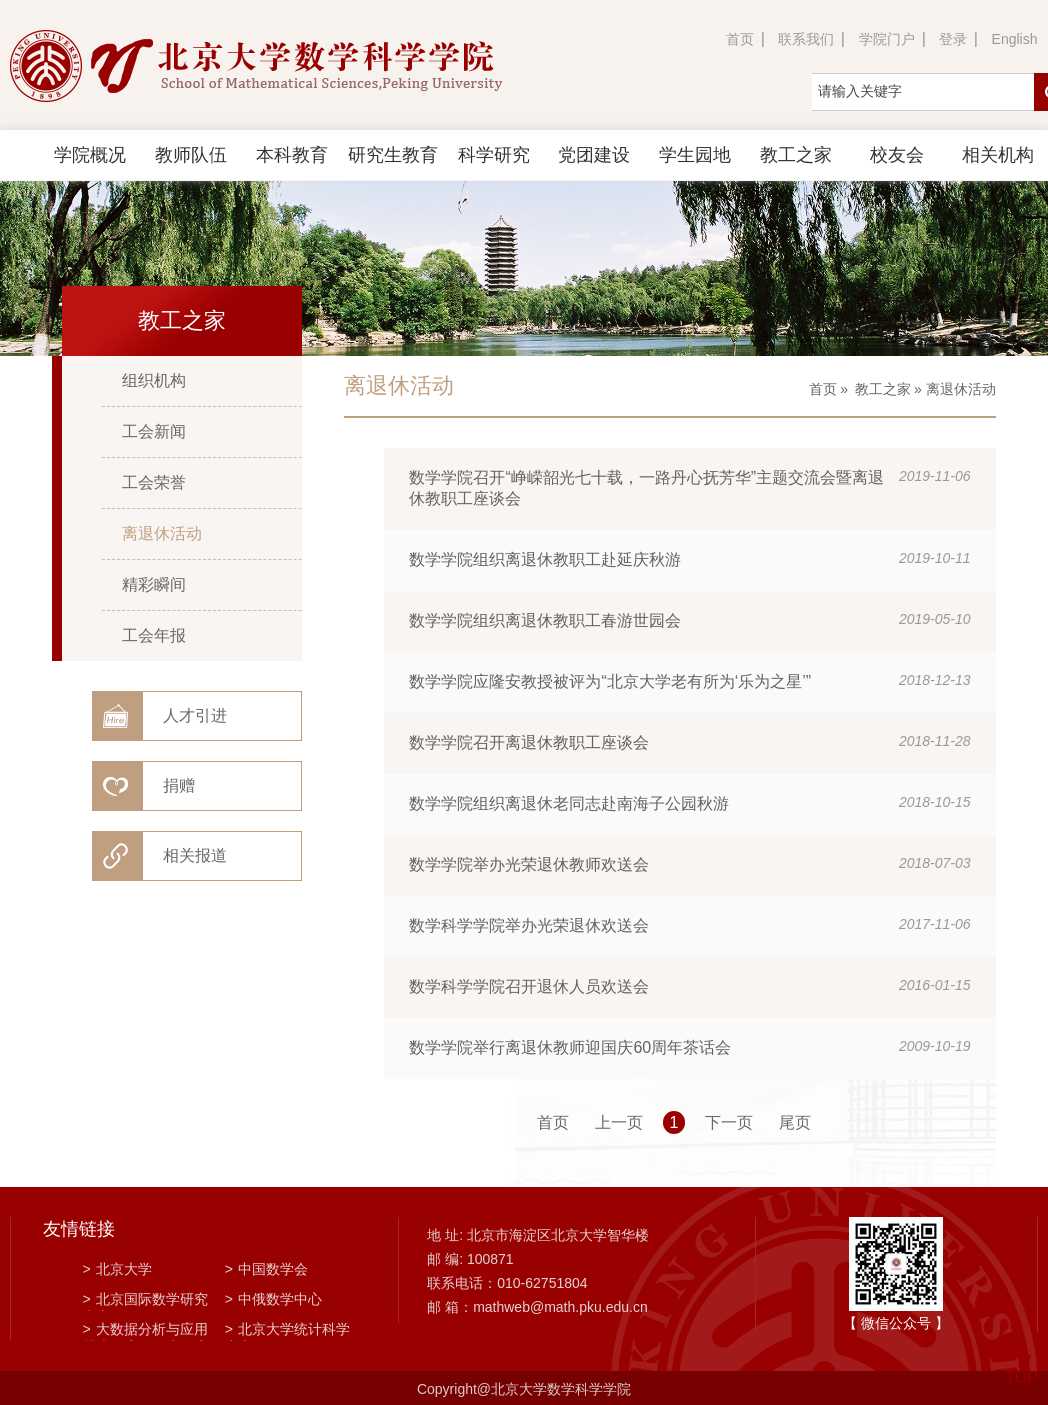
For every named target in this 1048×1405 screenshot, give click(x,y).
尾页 (795, 1122)
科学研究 (494, 155)
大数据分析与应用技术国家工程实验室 (146, 1331)
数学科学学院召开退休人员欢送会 (529, 986)
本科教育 (292, 155)
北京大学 (117, 1269)
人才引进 (195, 715)
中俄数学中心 (273, 1299)
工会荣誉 (154, 482)
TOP (1021, 1365)
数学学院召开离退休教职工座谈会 (529, 742)
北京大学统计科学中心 (287, 1331)
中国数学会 (266, 1269)
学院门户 (887, 39)
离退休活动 (162, 533)
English (1015, 39)
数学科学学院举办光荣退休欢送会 (529, 925)
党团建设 (594, 155)
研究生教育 (393, 155)
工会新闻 (154, 431)
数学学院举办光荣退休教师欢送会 (529, 864)
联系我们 (806, 39)
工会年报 (154, 635)
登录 (953, 39)
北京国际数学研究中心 (145, 1301)
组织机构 (154, 380)
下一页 (729, 1122)
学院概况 (90, 155)
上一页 (619, 1122)
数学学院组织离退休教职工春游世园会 (545, 620)
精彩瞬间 (154, 584)
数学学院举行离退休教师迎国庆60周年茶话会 (570, 1047)
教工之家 (796, 155)
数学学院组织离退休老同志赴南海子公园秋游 (569, 803)
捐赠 (179, 785)
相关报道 (195, 855)
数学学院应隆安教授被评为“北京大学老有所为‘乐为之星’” (610, 681)
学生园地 (695, 155)
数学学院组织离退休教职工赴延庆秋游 (545, 559)
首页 (740, 39)
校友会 (897, 155)
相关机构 (998, 155)
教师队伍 (191, 155)
